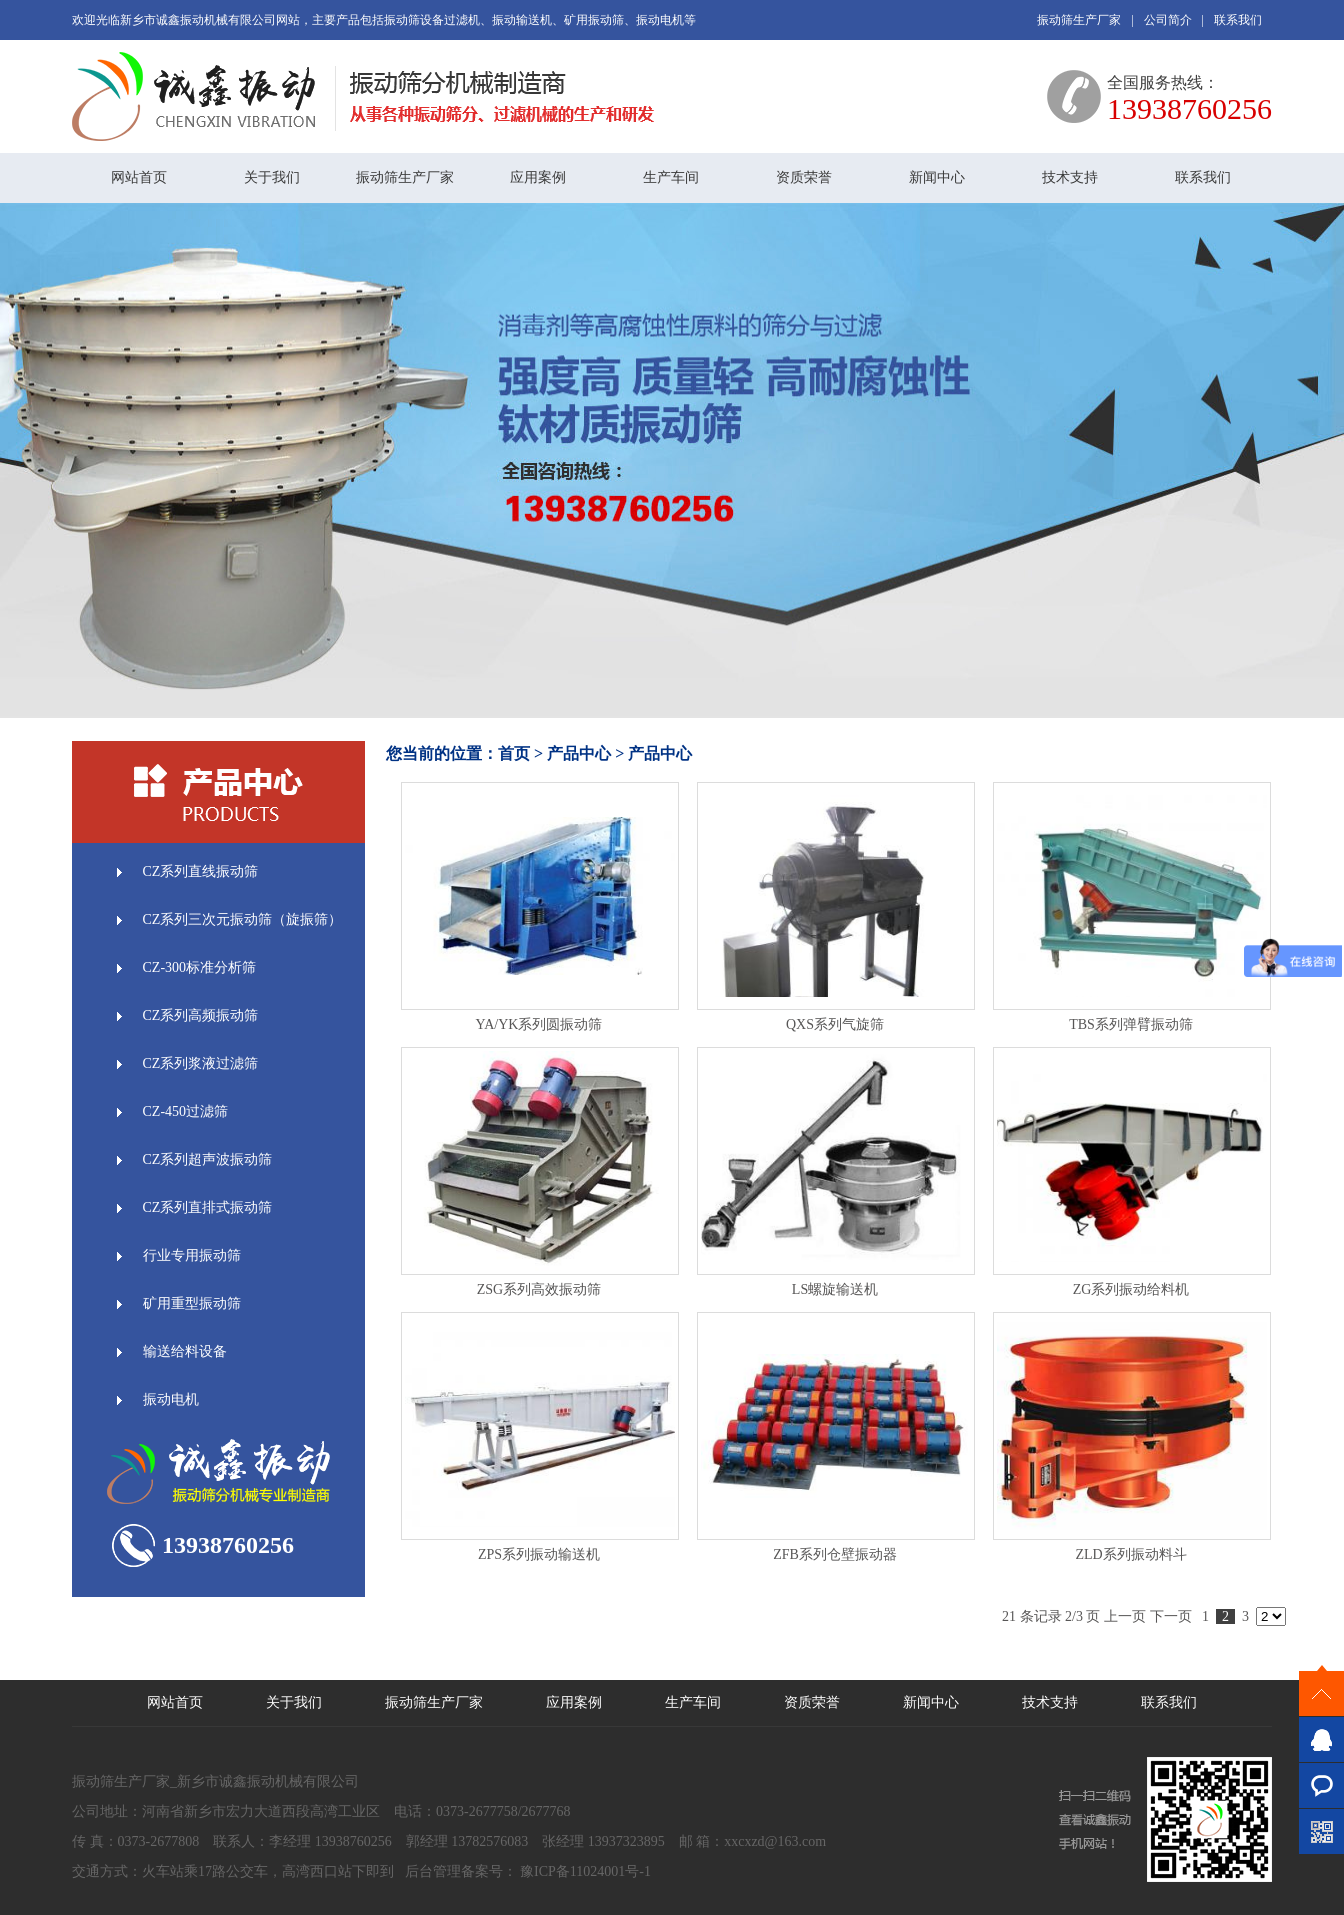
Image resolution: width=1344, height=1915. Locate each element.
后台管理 (433, 1871)
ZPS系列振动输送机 (539, 1554)
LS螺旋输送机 (835, 1289)
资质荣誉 (804, 177)
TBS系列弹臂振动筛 (1131, 1024)
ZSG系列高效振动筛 (539, 1289)
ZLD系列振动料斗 (1130, 1554)
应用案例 (538, 177)
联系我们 (1238, 20)
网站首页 (139, 177)
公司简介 (1168, 20)
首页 (514, 753)
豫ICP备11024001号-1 (584, 1871)
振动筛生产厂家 (1079, 20)
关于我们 (272, 177)
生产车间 (671, 177)
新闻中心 (937, 177)
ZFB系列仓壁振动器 (835, 1554)
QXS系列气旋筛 (835, 1024)
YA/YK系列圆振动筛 (539, 1024)
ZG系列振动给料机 (1131, 1289)
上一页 (1125, 1616)
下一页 (1171, 1616)
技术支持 (1070, 177)
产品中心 (579, 753)
